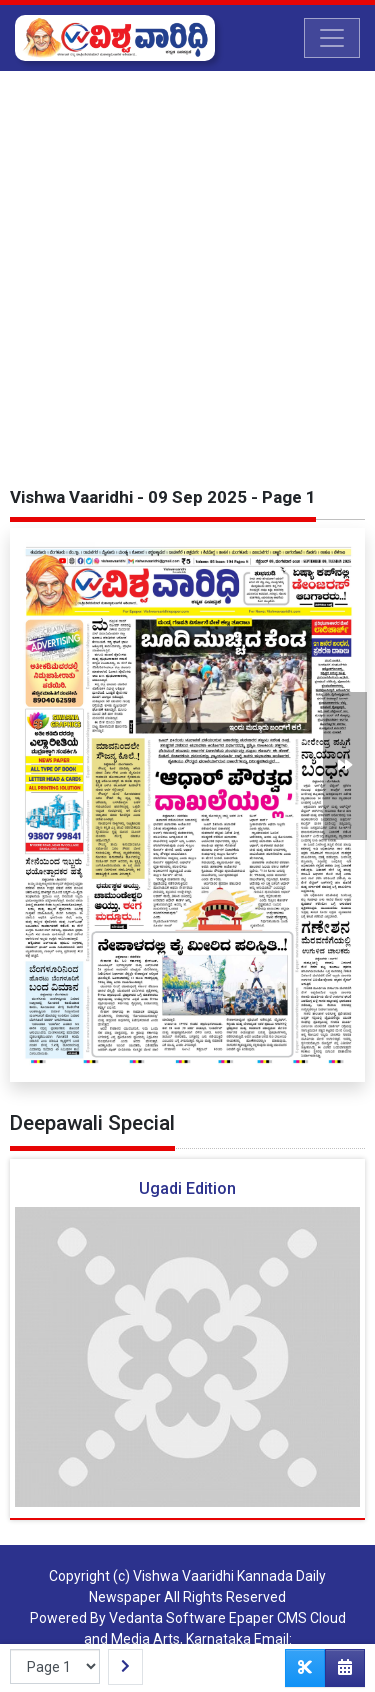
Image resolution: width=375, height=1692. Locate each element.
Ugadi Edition (187, 1188)
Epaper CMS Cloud (287, 1618)
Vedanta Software (167, 1618)
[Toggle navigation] (332, 38)
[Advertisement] (187, 268)
